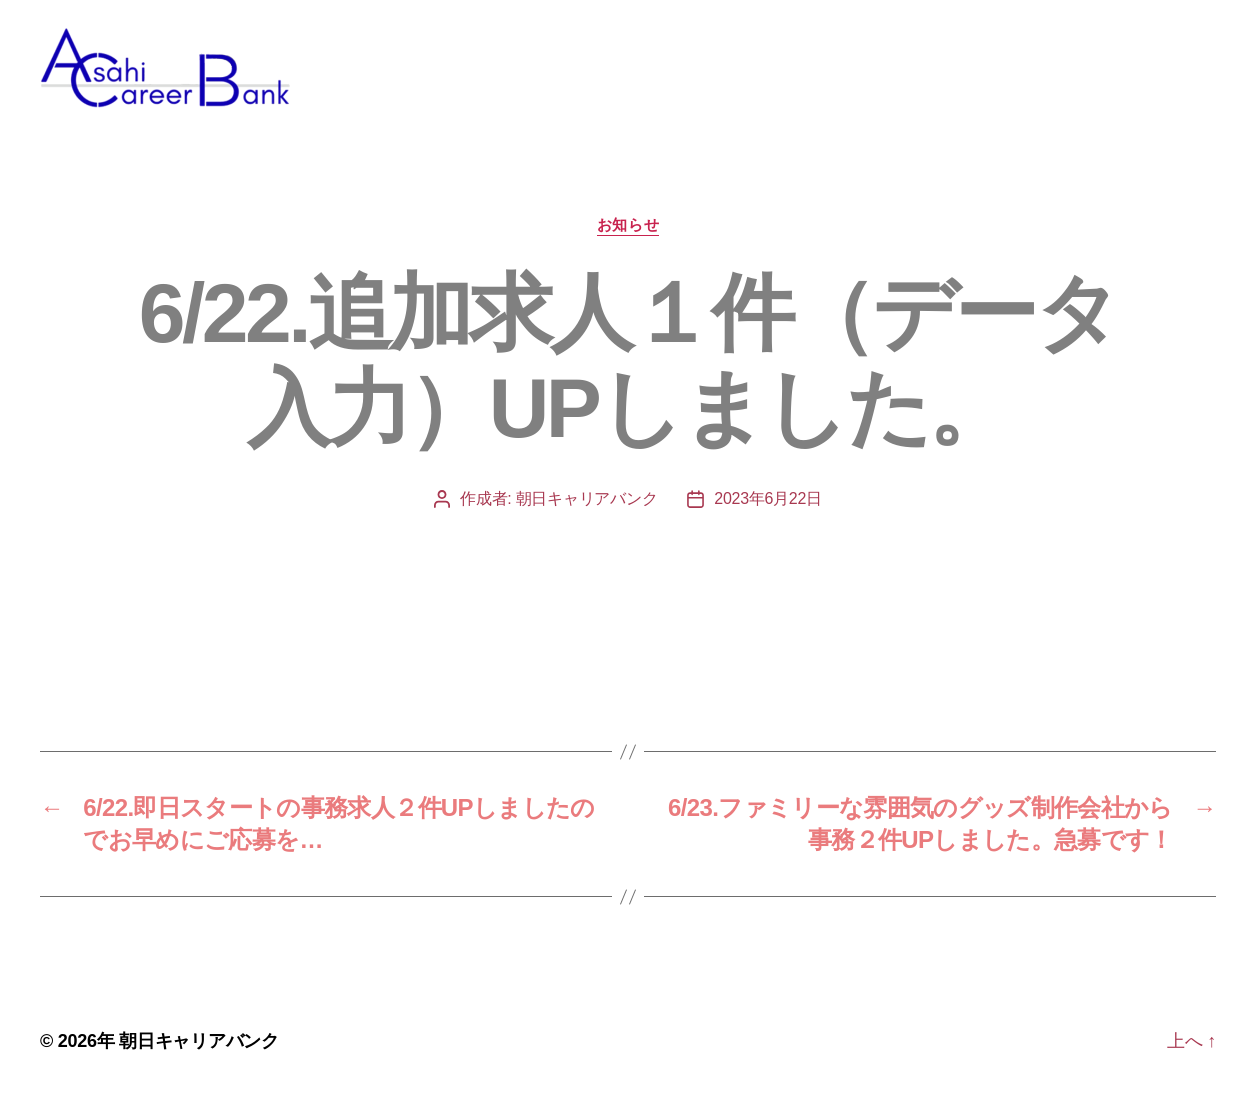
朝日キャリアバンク (587, 508)
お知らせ (628, 234)
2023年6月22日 (768, 508)
